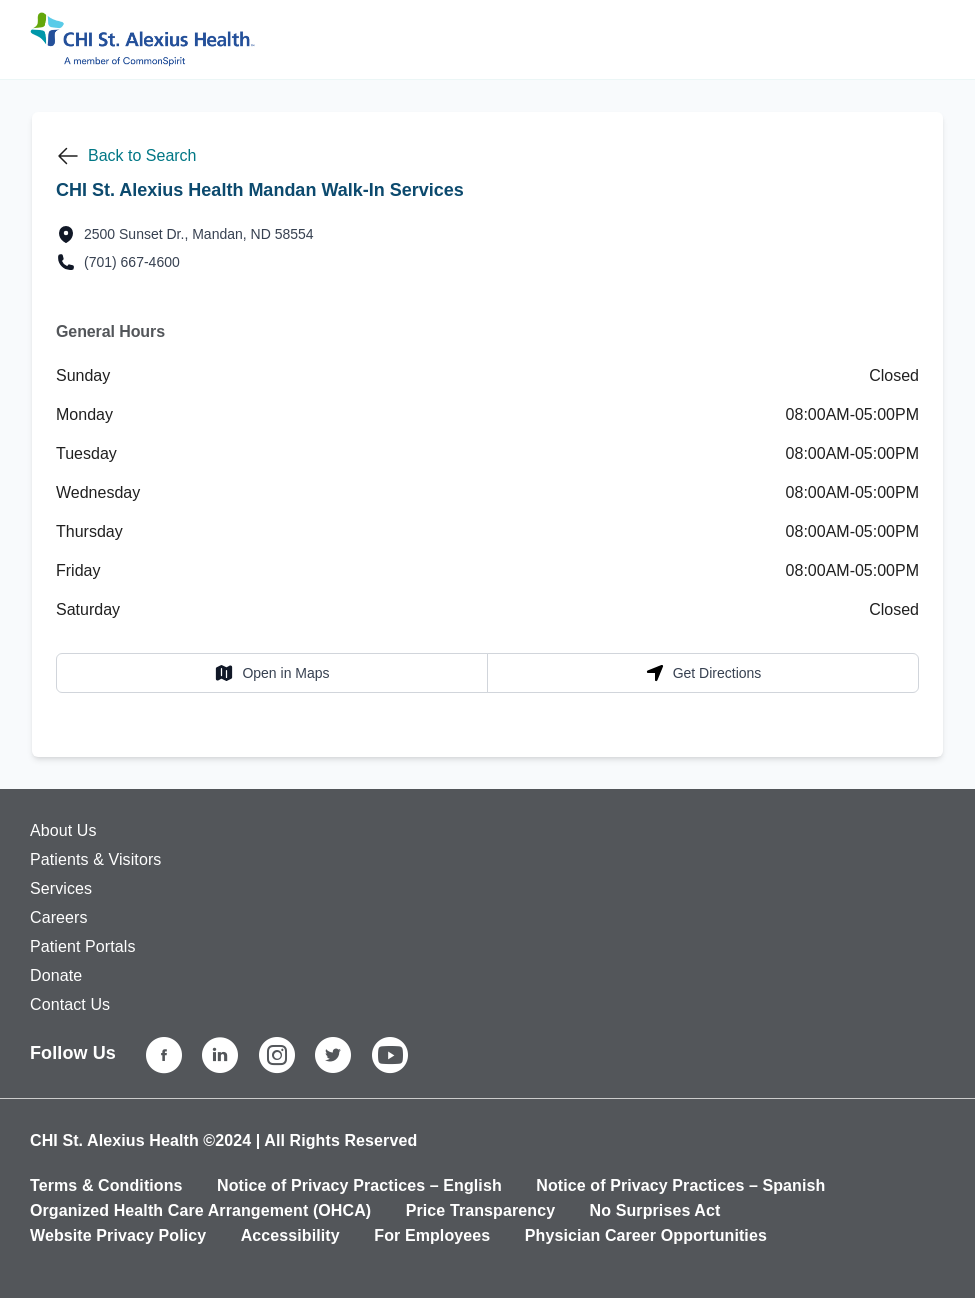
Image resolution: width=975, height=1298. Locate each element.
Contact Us (70, 1004)
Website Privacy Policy (118, 1235)
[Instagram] (277, 1055)
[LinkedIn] (220, 1055)
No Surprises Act (655, 1210)
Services (61, 888)
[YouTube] (390, 1055)
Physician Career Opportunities (646, 1235)
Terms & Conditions (106, 1185)
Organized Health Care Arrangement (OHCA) (200, 1210)
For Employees (432, 1235)
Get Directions (703, 673)
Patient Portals (83, 946)
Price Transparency (480, 1210)
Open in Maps (271, 673)
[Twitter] (333, 1055)
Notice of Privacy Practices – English (359, 1185)
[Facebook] (164, 1055)
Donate (56, 975)
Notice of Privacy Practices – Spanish (680, 1185)
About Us (63, 830)
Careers (59, 917)
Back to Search (142, 155)
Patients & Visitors (95, 859)
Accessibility (290, 1235)
